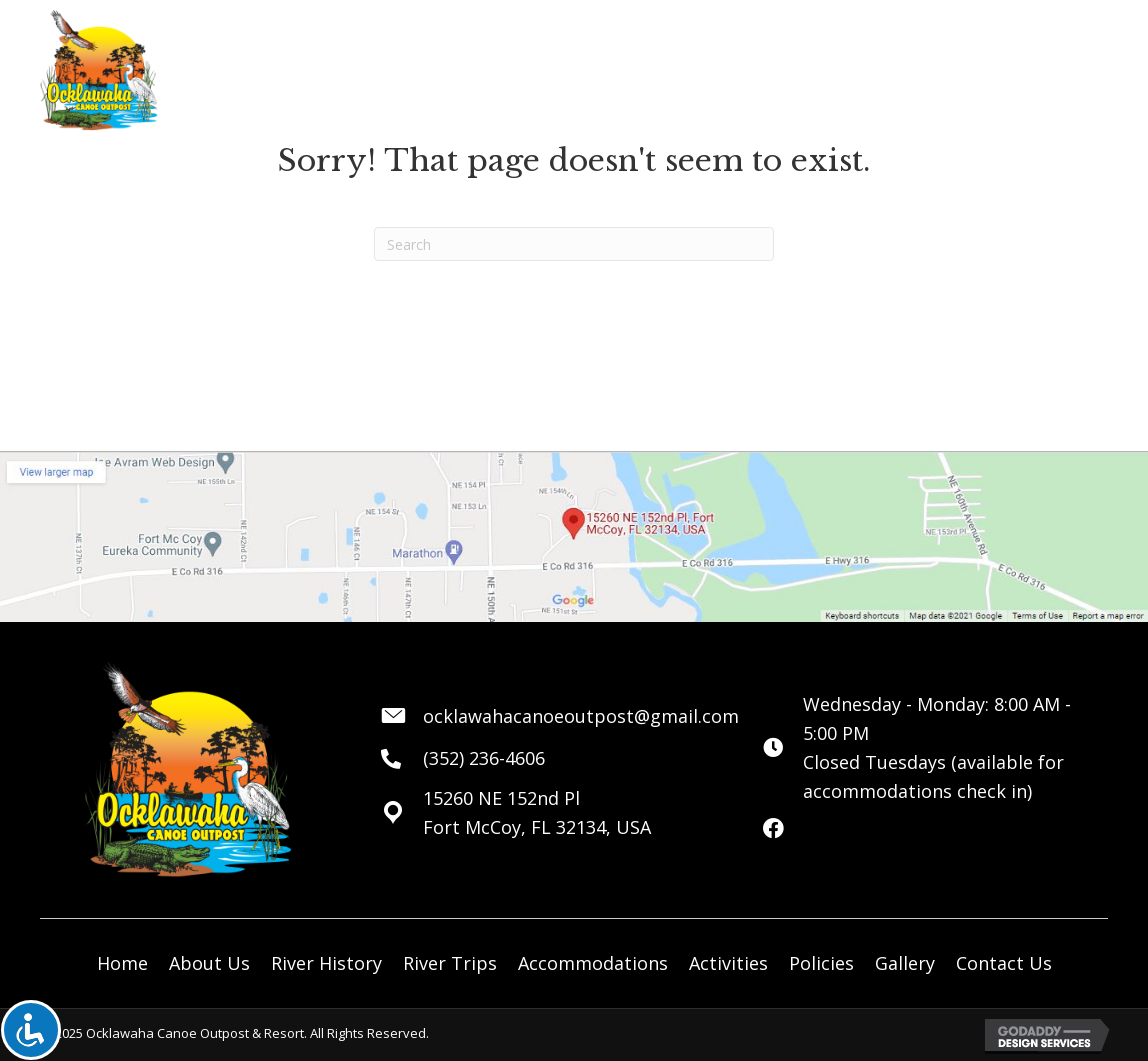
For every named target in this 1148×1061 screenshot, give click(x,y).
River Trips (450, 963)
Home (122, 963)
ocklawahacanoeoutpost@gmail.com (581, 716)
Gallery (905, 963)
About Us (209, 963)
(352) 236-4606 (484, 758)
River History (326, 963)
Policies (821, 963)
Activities (728, 963)
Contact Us (1004, 963)
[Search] (574, 244)
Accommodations (593, 963)
